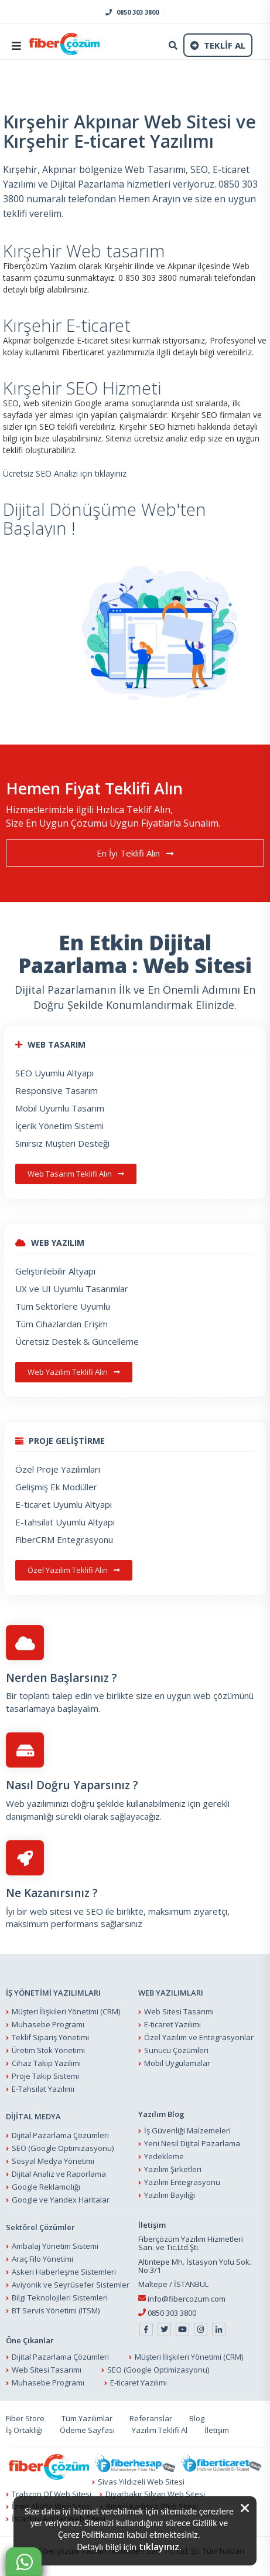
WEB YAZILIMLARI (170, 1992)
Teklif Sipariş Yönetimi (50, 2037)
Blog (196, 2419)
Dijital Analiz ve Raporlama (59, 2174)
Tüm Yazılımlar (86, 2419)
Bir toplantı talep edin (49, 1696)
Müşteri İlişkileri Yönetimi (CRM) (66, 2011)
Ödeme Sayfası (87, 2430)
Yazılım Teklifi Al (159, 2430)
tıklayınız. (160, 2546)
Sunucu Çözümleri (176, 2050)
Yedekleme (164, 2157)
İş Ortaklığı (24, 2430)
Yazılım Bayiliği (169, 2195)
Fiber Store (25, 2419)
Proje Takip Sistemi (45, 2076)
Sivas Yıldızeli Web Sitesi (141, 2481)
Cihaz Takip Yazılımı (46, 2063)
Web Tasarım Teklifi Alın (76, 1174)
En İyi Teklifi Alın (135, 853)
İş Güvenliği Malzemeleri (187, 2131)
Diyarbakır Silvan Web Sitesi (155, 2494)
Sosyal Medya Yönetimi (53, 2161)
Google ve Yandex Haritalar (61, 2199)
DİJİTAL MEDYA (33, 2116)
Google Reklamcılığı (46, 2186)
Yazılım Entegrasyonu (182, 2182)
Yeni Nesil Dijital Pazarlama (192, 2144)
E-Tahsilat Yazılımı (43, 2089)
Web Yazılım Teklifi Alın (74, 1372)
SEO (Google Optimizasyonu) (63, 2148)
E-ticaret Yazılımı (172, 2024)
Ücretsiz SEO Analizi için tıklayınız (65, 473)
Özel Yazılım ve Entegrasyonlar (199, 2037)
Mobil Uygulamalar (177, 2063)
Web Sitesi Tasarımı (179, 2011)
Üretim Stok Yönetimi (48, 2050)
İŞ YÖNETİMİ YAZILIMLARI (53, 1992)
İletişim (216, 2430)
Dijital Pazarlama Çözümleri (60, 2135)
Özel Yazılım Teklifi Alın (74, 1570)
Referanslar (150, 2419)
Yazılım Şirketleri (172, 2169)
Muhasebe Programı (48, 2024)
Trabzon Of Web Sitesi (51, 2494)
